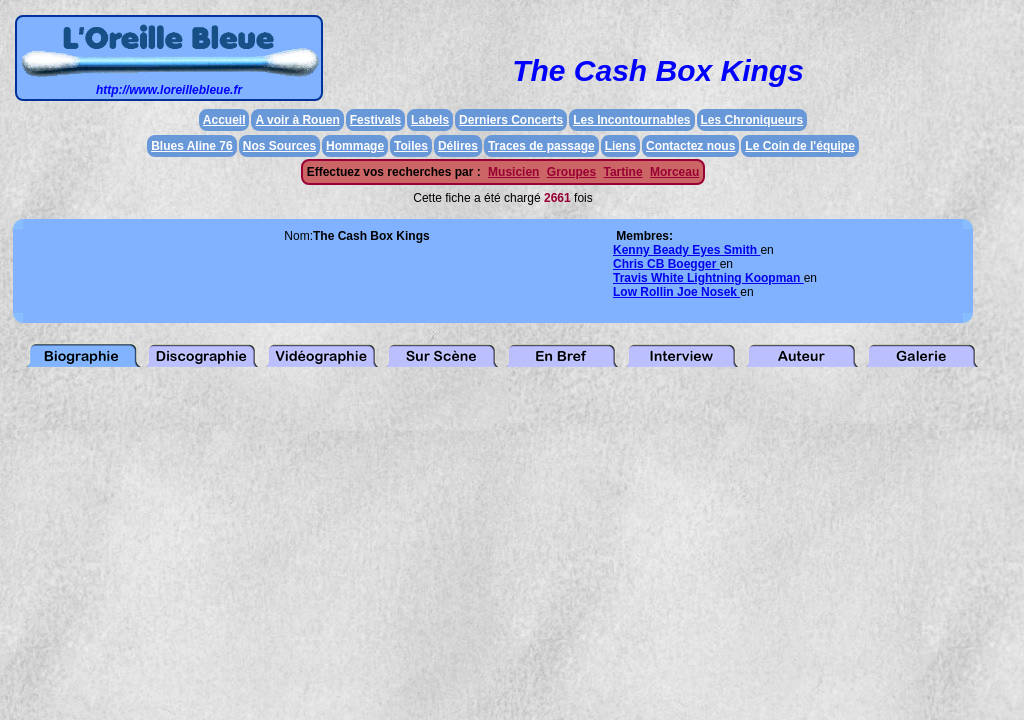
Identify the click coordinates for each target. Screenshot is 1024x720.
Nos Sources (279, 146)
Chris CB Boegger (666, 264)
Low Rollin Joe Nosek (676, 292)
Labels (430, 120)
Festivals (375, 120)
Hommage (355, 146)
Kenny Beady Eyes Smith (686, 250)
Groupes (571, 172)
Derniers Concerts (511, 120)
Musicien (513, 172)
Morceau (674, 172)
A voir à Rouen (297, 120)
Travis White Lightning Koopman (708, 278)
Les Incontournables (631, 120)
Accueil (224, 120)
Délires (458, 146)
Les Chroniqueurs (752, 120)
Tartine (622, 172)
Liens (620, 146)
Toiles (411, 146)
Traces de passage (541, 146)
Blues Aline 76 (192, 146)
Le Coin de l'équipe (800, 146)
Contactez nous (690, 146)
